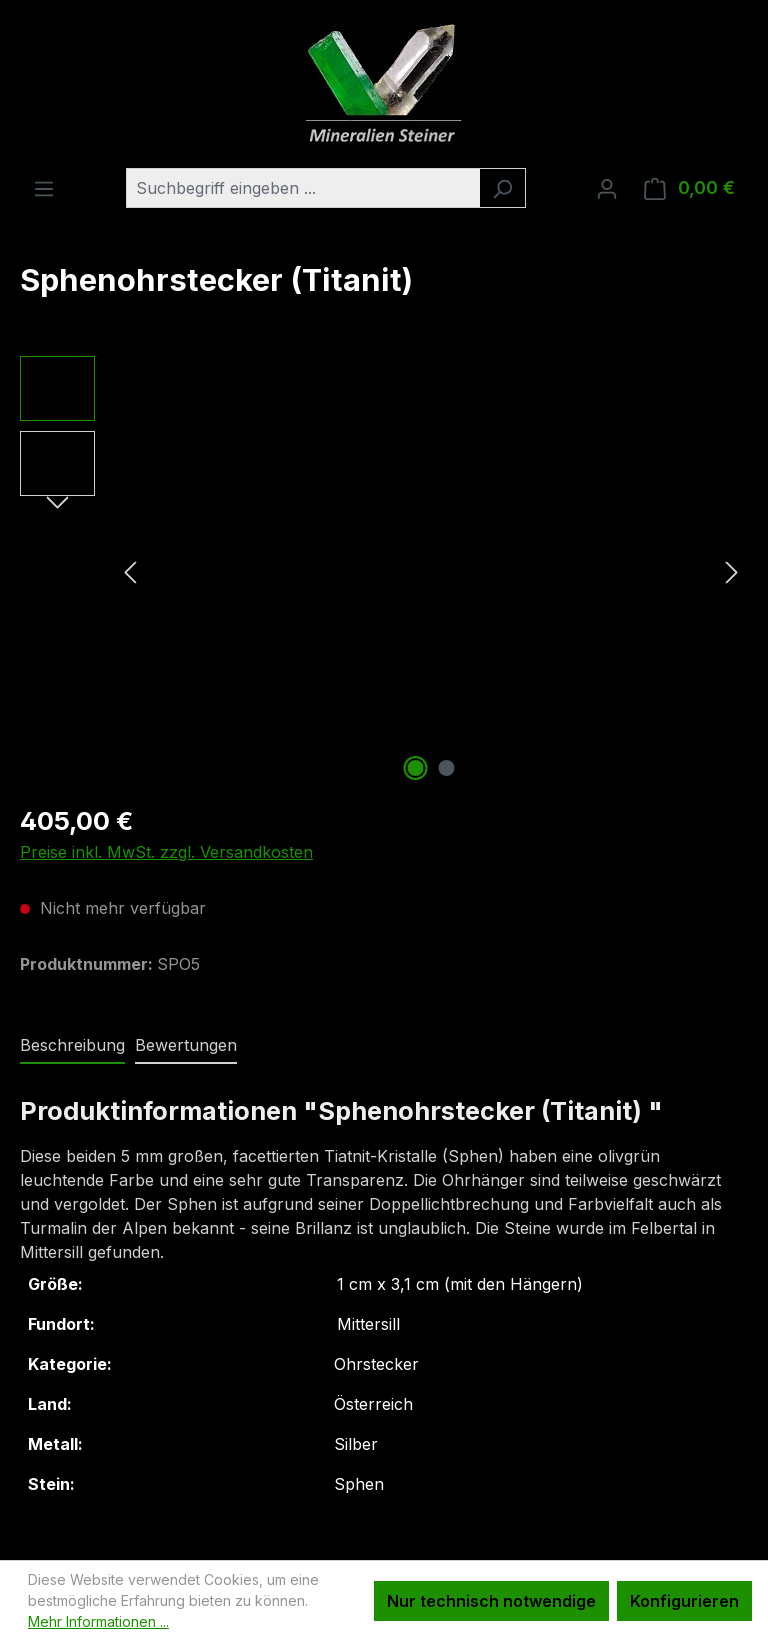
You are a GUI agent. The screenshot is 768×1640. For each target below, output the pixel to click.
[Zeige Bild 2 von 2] (447, 768)
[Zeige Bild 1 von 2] (416, 768)
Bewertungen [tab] (186, 1045)
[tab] (72, 1046)
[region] (384, 571)
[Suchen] (502, 188)
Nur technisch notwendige (491, 1601)
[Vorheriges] (130, 571)
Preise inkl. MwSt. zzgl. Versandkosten (166, 852)
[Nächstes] (732, 571)
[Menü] (44, 188)
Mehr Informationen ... (98, 1621)
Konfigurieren (684, 1601)
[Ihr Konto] (607, 188)
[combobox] (303, 188)
